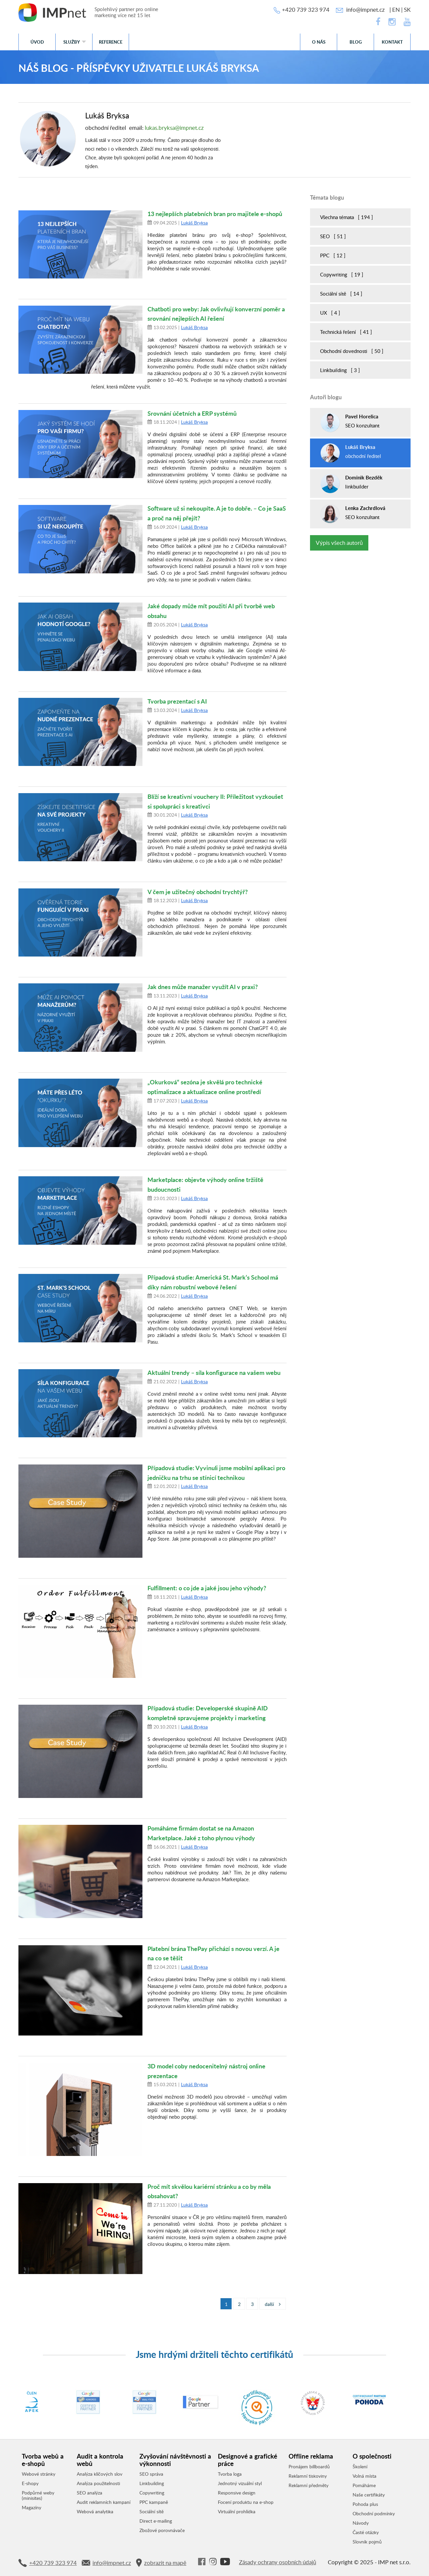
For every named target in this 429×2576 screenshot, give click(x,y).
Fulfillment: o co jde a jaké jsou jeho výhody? (206, 1588)
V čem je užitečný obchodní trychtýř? (197, 891)
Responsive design (236, 2492)
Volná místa (364, 2476)
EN (396, 9)
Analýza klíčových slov (99, 2474)
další (273, 2304)
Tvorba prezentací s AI (177, 701)
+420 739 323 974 (305, 9)
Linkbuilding (151, 2483)
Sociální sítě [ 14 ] (341, 293)
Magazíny (31, 2507)
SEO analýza (89, 2492)
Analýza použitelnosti (98, 2483)
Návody (361, 2523)
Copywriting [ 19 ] (341, 274)
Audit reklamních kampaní (103, 2502)
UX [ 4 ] (330, 312)
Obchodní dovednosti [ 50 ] (351, 351)
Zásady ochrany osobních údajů (277, 2562)
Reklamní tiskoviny (308, 2476)
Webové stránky (38, 2474)
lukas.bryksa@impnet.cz (174, 128)
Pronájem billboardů (309, 2466)
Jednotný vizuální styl (240, 2483)
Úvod (37, 42)
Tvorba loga (230, 2474)
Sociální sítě (151, 2511)
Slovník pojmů (367, 2541)
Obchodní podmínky (374, 2513)
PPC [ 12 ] (333, 255)
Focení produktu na (245, 2502)
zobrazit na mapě (161, 2563)
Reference (110, 42)
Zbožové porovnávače (162, 2530)
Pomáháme (364, 2485)
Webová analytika (95, 2511)
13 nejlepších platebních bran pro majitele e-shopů (214, 213)
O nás (318, 42)
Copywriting (151, 2492)
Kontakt (392, 42)
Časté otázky (366, 2532)
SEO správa (151, 2474)
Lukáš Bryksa (194, 222)
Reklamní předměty (308, 2485)
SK (407, 9)
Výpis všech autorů (339, 543)
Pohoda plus (365, 2504)
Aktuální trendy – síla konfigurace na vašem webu (214, 1372)
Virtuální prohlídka (236, 2511)
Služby (71, 42)
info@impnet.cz (365, 9)
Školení (360, 2466)
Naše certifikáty (369, 2494)
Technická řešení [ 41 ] (346, 331)
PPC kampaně (153, 2502)
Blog (356, 42)
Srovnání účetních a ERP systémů (192, 413)
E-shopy (30, 2483)
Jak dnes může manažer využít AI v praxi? (202, 986)
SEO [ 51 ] (333, 236)
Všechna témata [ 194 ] (346, 217)
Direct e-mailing (155, 2521)
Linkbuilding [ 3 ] (340, 370)
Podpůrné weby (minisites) (38, 2495)
